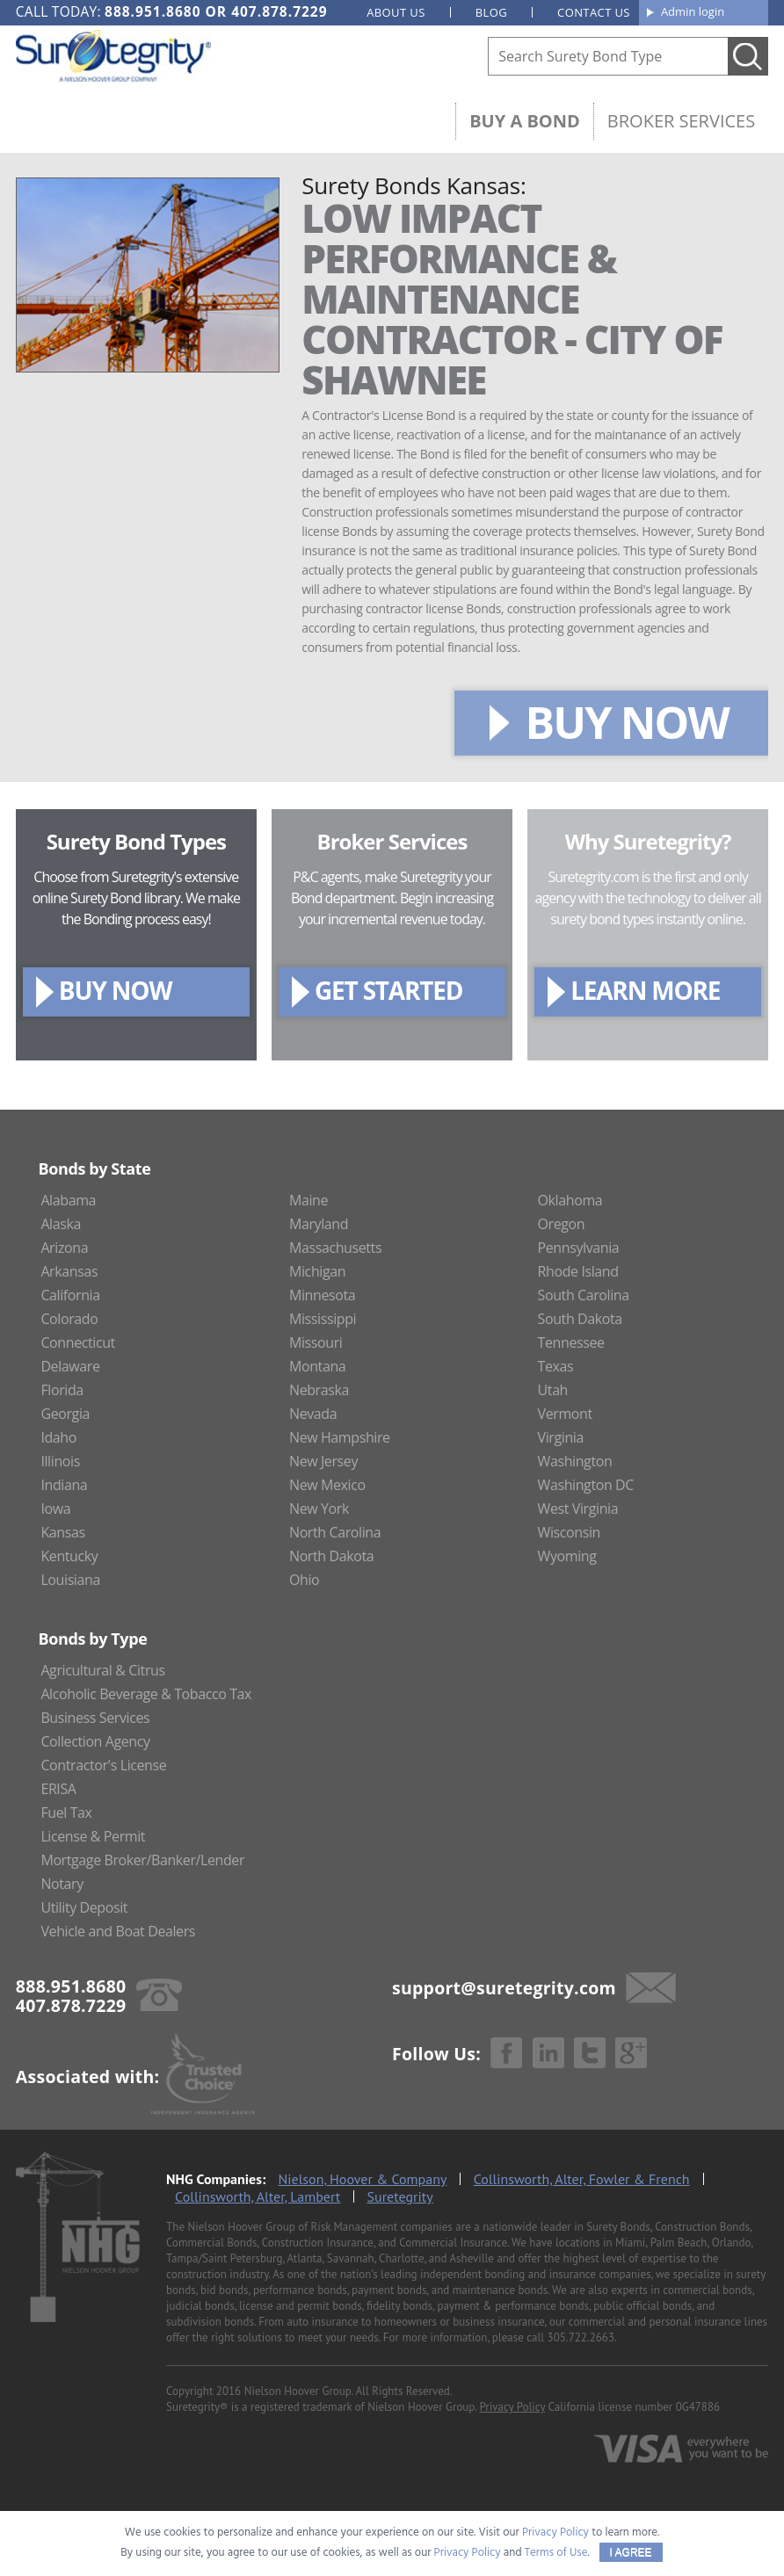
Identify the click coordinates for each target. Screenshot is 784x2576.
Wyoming (567, 1556)
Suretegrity (400, 2196)
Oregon (561, 1224)
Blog (491, 12)
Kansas (62, 1532)
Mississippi (322, 1318)
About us (396, 12)
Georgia (65, 1413)
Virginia (561, 1437)
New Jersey (323, 1461)
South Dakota (580, 1318)
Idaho (58, 1437)
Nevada (313, 1413)
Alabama (68, 1200)
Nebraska (319, 1390)
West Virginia (578, 1508)
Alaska (60, 1224)
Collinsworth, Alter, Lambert (257, 2196)
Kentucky (69, 1556)
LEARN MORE (645, 990)
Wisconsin (569, 1532)
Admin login (692, 11)
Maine (308, 1200)
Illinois (60, 1461)
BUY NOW (627, 722)
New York (319, 1508)
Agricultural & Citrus (102, 1670)
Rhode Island (578, 1271)
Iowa (55, 1508)
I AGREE (631, 2552)
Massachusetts (335, 1247)
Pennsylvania (579, 1247)
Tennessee (571, 1342)
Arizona (64, 1247)
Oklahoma (570, 1200)
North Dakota (331, 1556)
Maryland (318, 1224)
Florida (61, 1390)
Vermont (565, 1413)
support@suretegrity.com (504, 1988)
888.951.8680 (152, 11)
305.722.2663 (581, 2337)
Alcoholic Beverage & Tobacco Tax (145, 1694)
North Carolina (335, 1532)
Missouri (316, 1342)
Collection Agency (94, 1741)
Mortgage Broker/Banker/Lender (142, 1860)
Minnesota (322, 1295)
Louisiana (70, 1579)
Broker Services (681, 121)
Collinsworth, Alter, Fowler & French (582, 2179)
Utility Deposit (83, 1907)
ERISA (58, 1788)
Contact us (593, 12)
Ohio (304, 1579)
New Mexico (327, 1484)
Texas (556, 1366)
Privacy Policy (513, 2406)
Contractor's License (103, 1765)
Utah (553, 1390)
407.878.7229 (279, 11)
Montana (317, 1366)
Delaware (69, 1366)
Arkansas (69, 1271)
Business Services (94, 1717)
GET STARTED (388, 990)
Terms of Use (556, 2552)
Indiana (63, 1484)
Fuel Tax (65, 1812)
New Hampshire (339, 1437)
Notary (61, 1883)
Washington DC (586, 1484)
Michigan (317, 1271)
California (69, 1295)
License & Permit (92, 1836)
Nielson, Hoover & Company (363, 2179)
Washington (575, 1461)
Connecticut (77, 1342)
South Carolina (583, 1295)
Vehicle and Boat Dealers (117, 1931)
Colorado (69, 1318)
